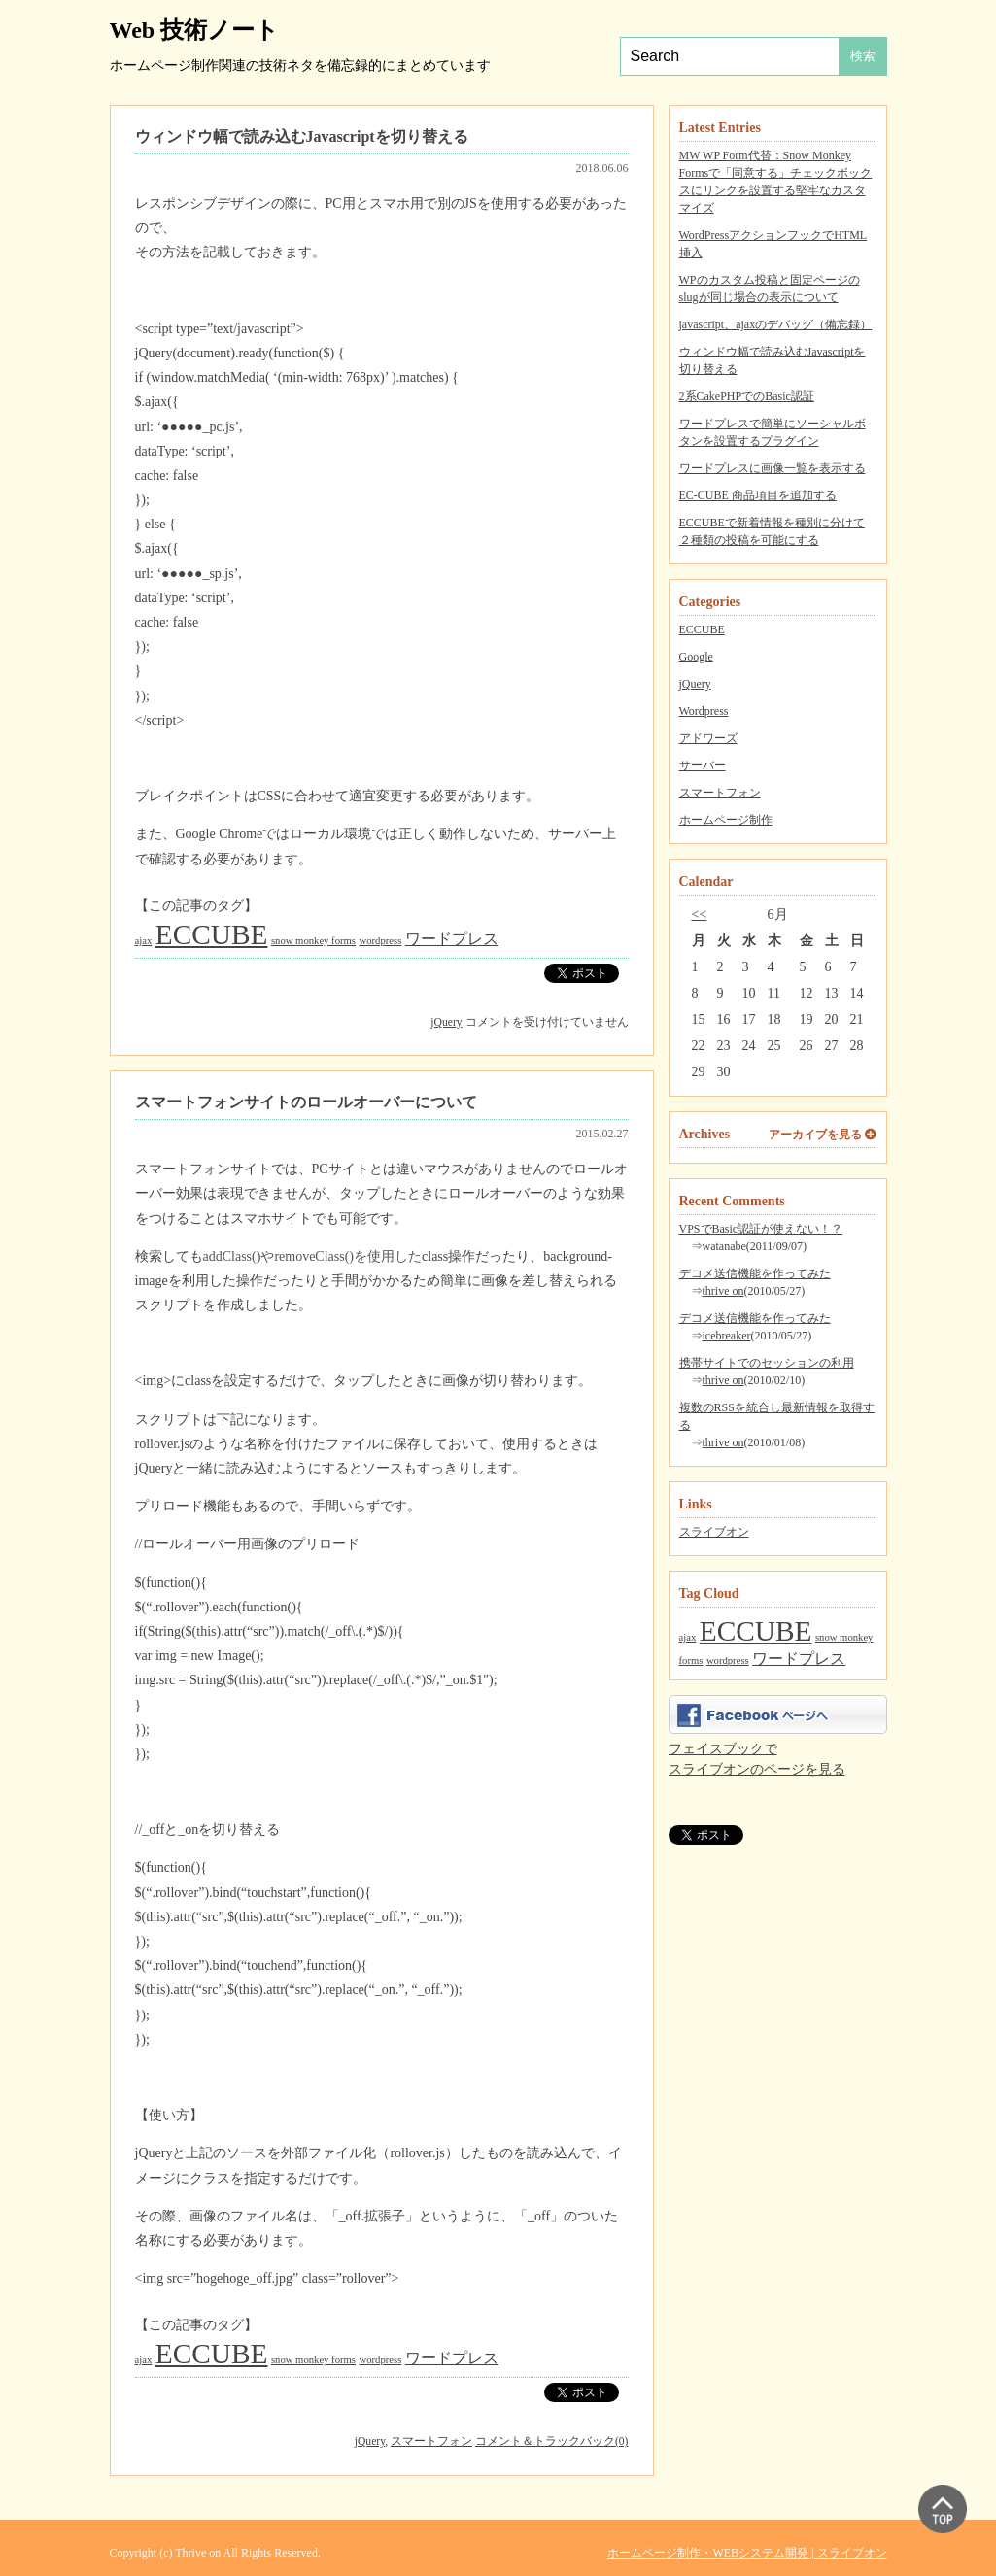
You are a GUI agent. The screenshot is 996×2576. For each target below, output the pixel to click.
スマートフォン (720, 792)
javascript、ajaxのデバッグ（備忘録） (776, 324)
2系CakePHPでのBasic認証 (746, 396)
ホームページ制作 (726, 820)
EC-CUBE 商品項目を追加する (758, 495)
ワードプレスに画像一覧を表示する (772, 468)
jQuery (695, 684)
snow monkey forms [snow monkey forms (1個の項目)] (313, 940)
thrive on (723, 1291)
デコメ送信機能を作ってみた (755, 1273)
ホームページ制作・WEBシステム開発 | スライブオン (746, 2552)
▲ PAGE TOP (942, 2509)
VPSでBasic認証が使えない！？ (761, 1229)
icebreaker (727, 1335)
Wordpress (704, 711)
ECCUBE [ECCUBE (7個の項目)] (756, 1630)
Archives (705, 1134)
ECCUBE (702, 629)
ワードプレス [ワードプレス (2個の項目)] (798, 1659)
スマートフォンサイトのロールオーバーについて (306, 1102)
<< (699, 914)
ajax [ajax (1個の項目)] (688, 1637)
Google (696, 656)
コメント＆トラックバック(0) (552, 2441)
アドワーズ (708, 738)
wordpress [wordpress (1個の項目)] (727, 1660)
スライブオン (714, 1532)
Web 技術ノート (195, 30)
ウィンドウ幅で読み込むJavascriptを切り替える (301, 136)
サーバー (702, 765)
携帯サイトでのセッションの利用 (766, 1363)
